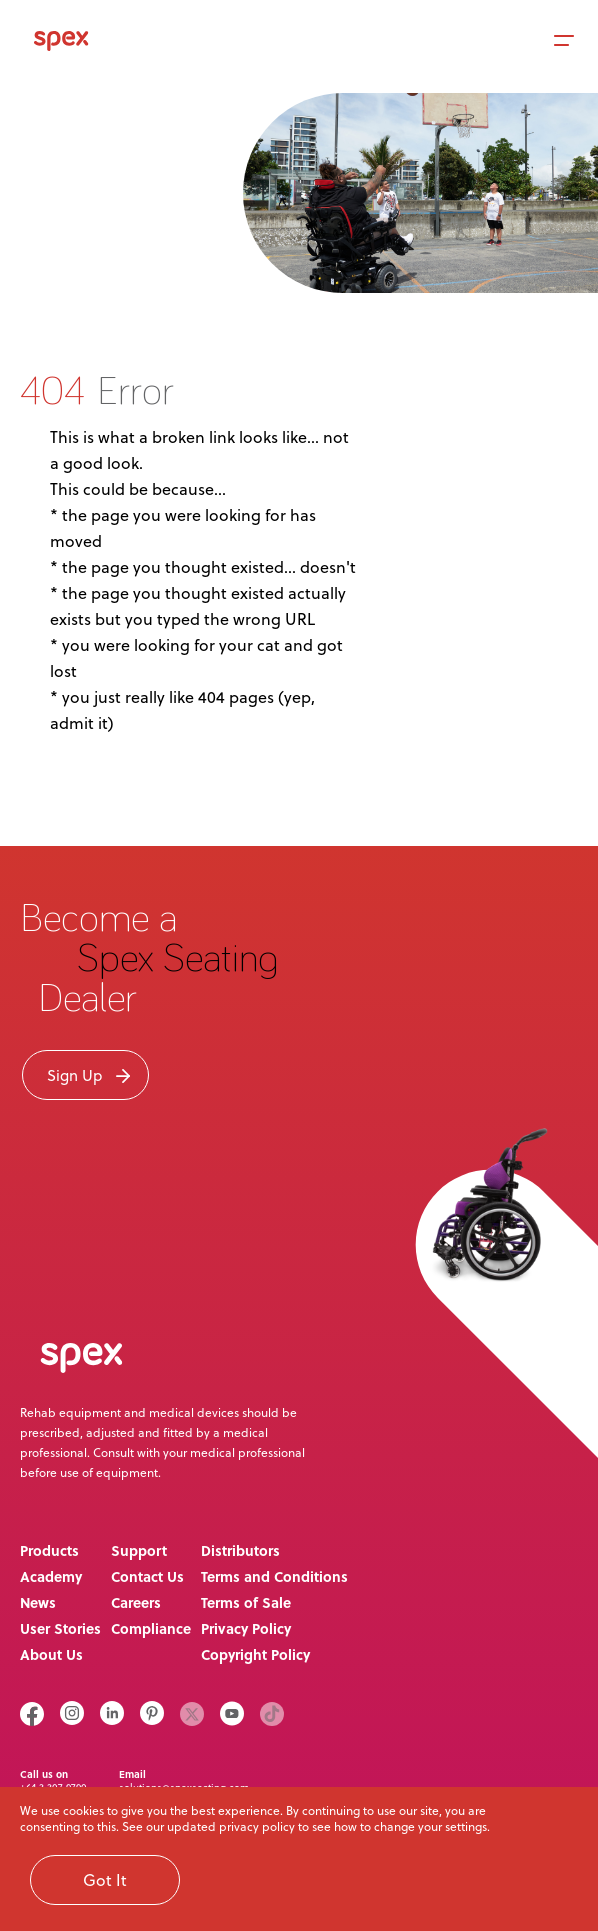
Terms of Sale (246, 1602)
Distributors (240, 1550)
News (38, 1602)
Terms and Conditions (274, 1576)
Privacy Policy (246, 1628)
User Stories (60, 1628)
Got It (105, 1880)
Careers (136, 1602)
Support (139, 1550)
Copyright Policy (255, 1654)
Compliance (151, 1628)
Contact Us (147, 1576)
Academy (51, 1576)
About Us (51, 1654)
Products (49, 1550)
